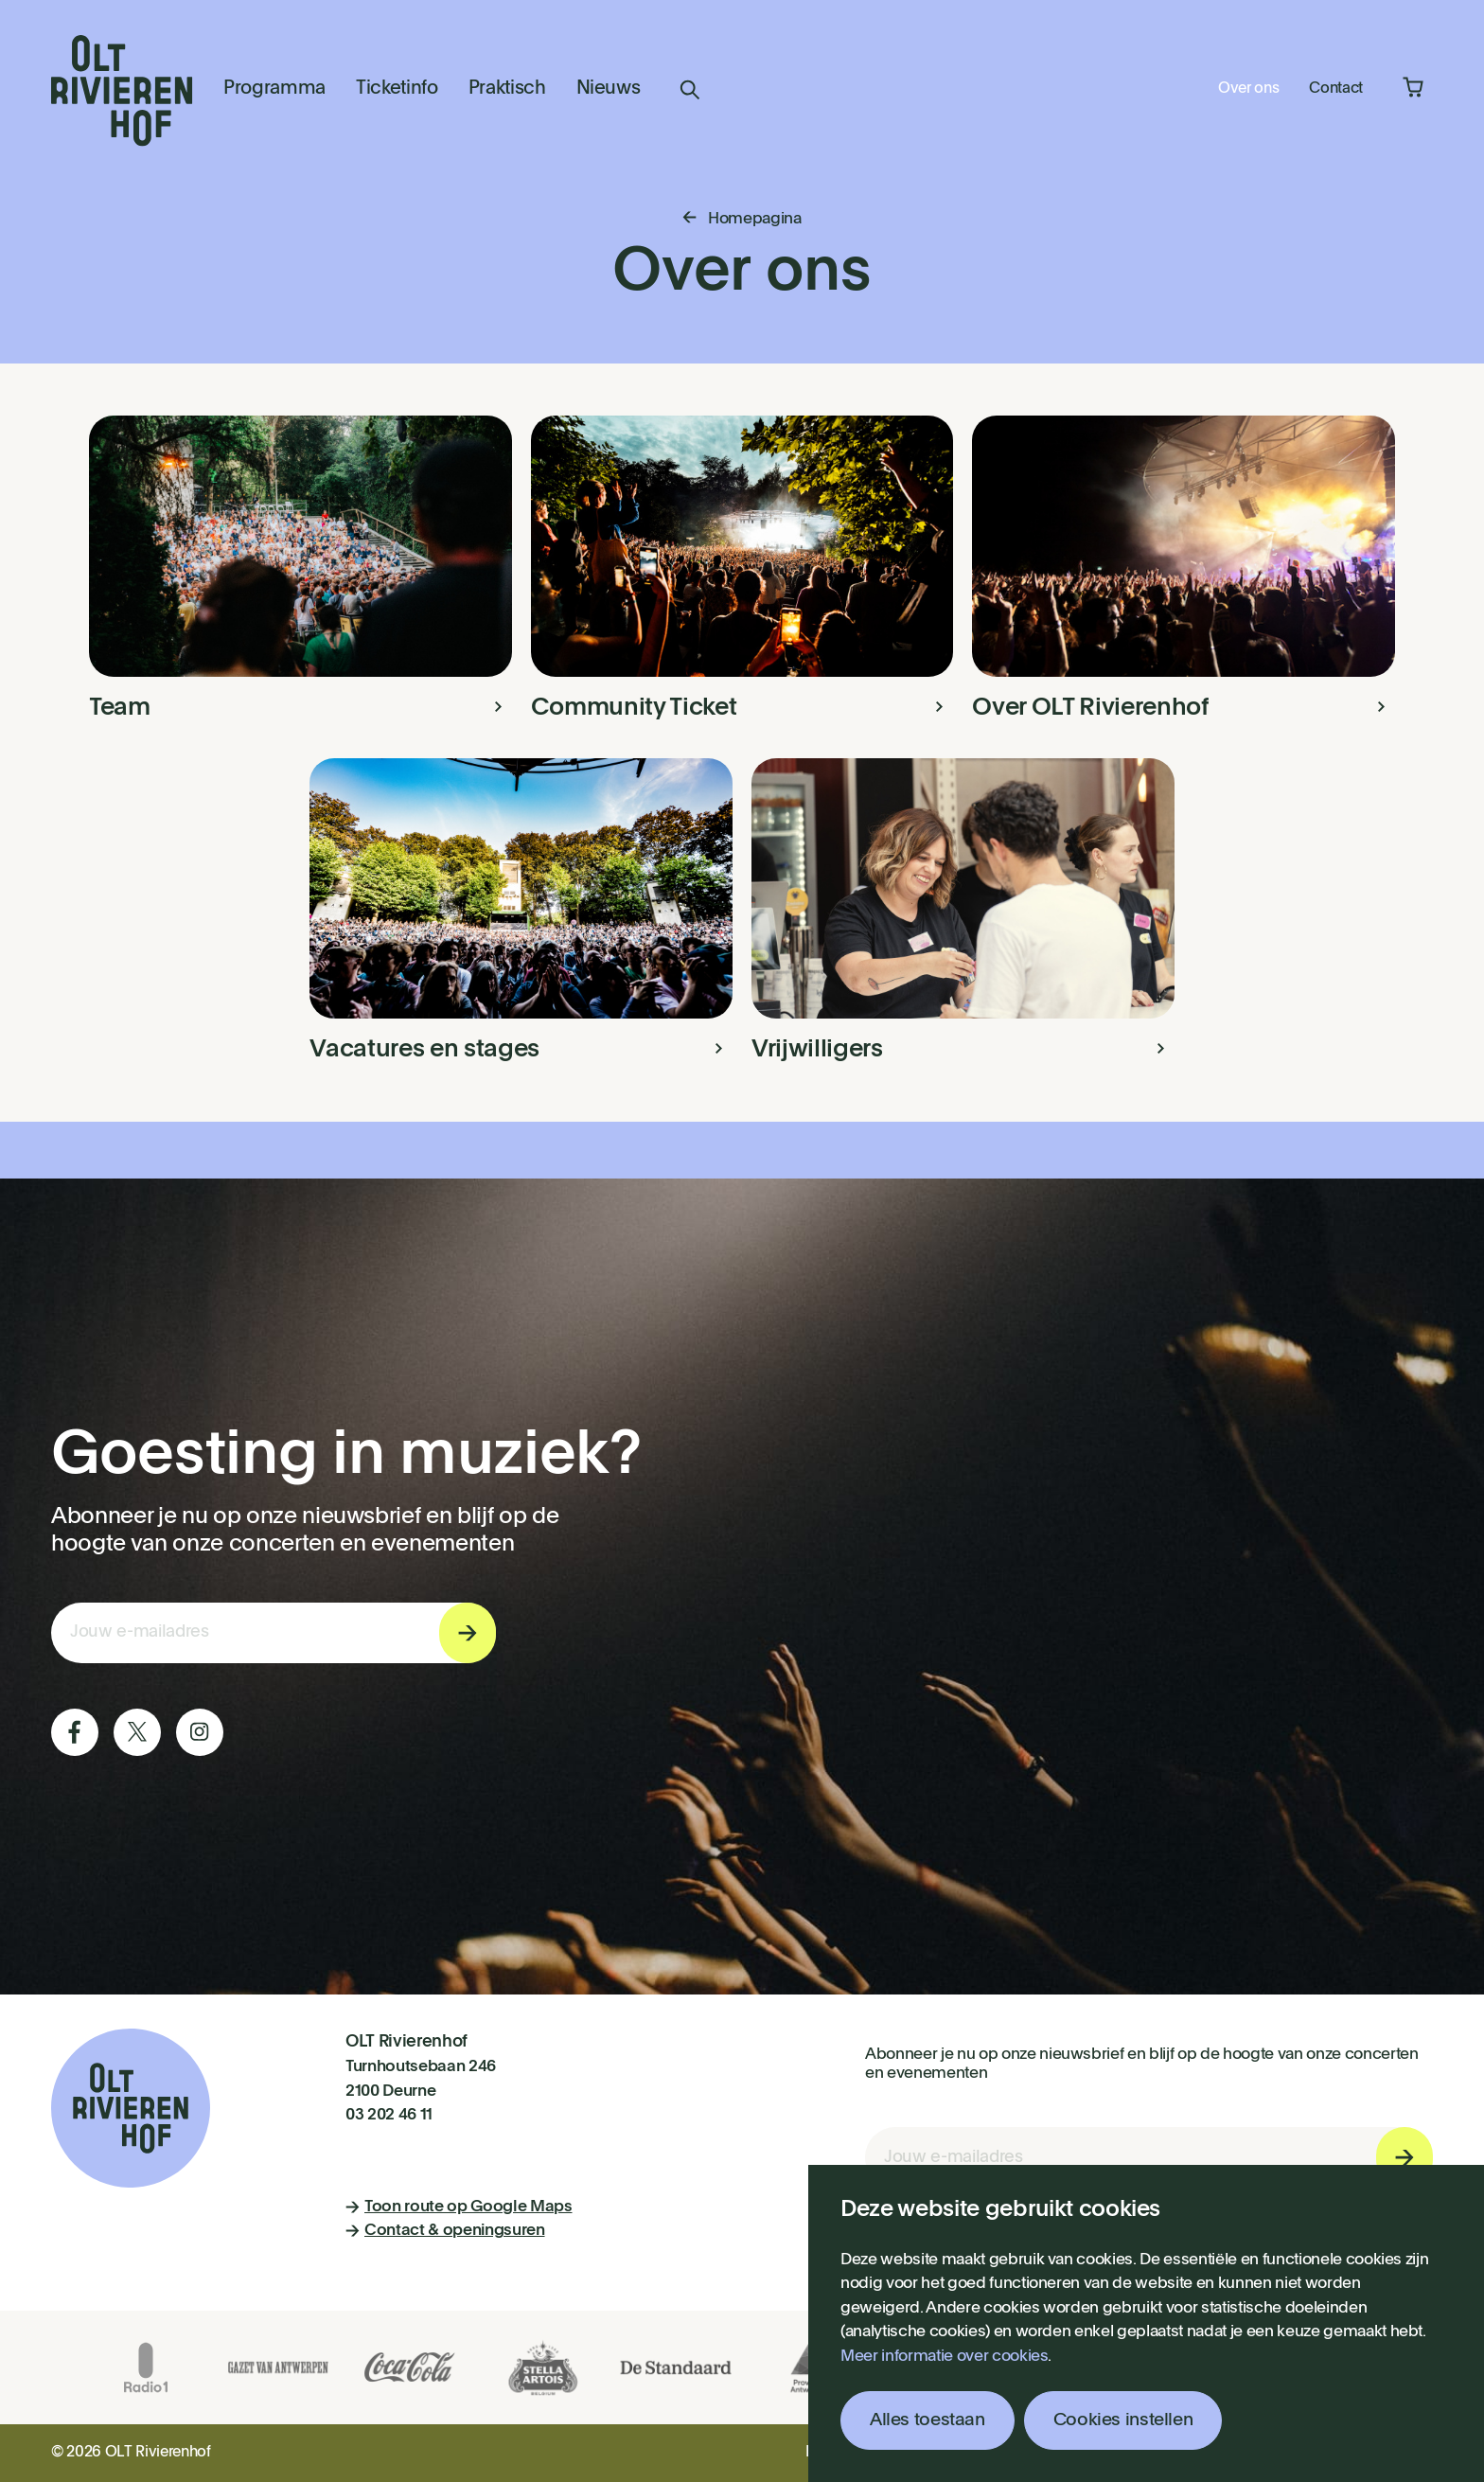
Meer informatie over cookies (944, 2357)
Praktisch (507, 89)
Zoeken (690, 90)
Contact (1336, 89)
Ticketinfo (397, 89)
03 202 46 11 (389, 2115)
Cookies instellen (1123, 2420)
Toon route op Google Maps (459, 2207)
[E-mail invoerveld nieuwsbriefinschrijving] (273, 1633)
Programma (274, 89)
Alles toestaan (927, 2420)
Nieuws (608, 89)
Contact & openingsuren (445, 2231)
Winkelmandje (1413, 87)
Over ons (1248, 89)
